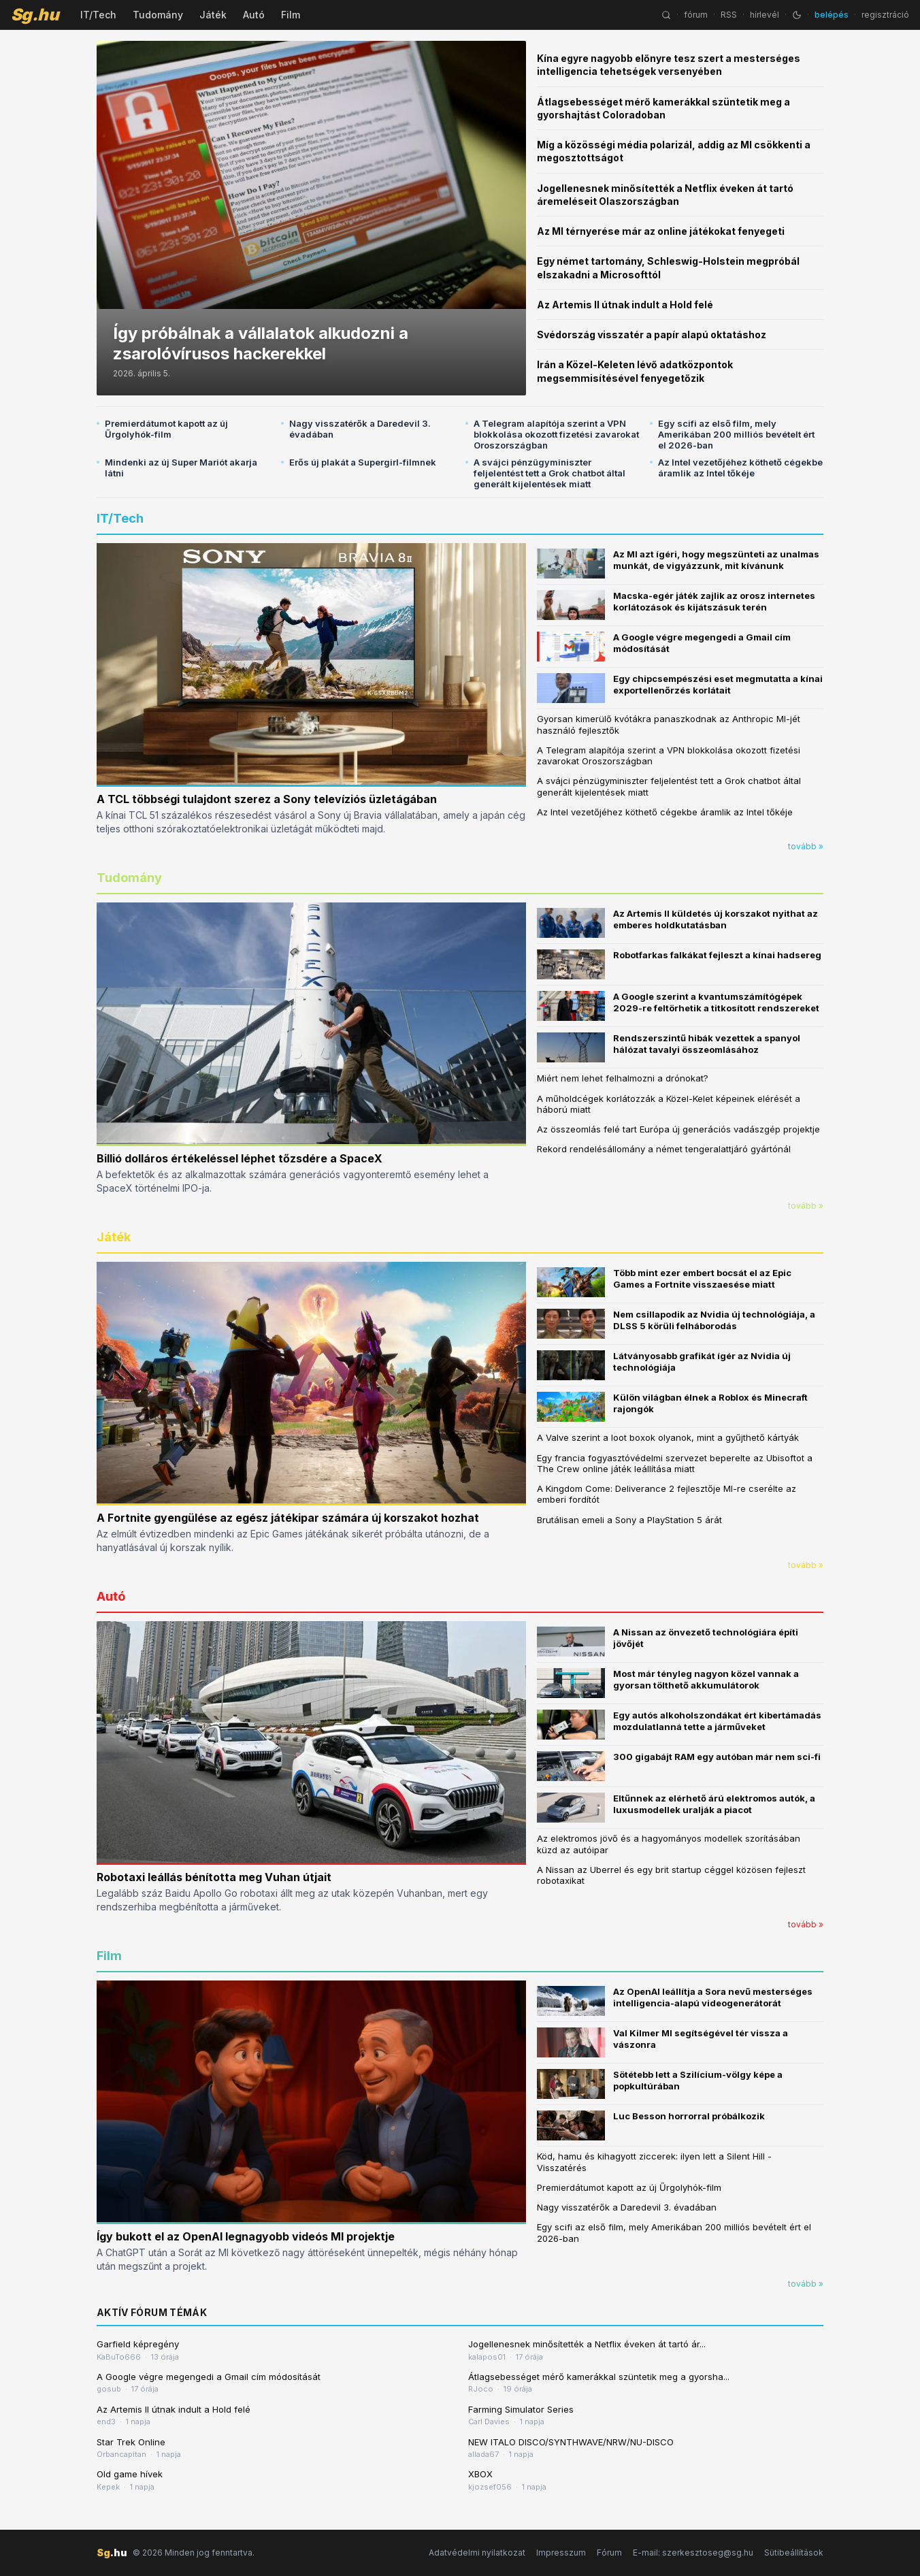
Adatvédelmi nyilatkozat (477, 2552)
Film (290, 14)
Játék (213, 14)
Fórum (609, 2552)
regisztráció (885, 15)
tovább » (805, 846)
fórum (696, 15)
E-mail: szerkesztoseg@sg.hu (693, 2552)
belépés (832, 15)
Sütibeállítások (793, 2552)
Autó (254, 14)
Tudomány (158, 14)
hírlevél (764, 15)
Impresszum (561, 2552)
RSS (729, 15)
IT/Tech (98, 14)
